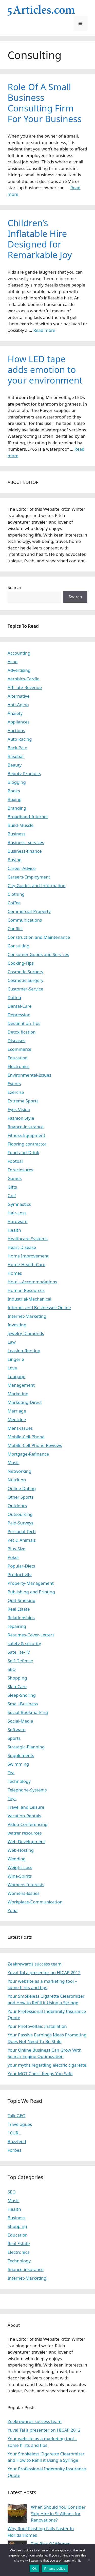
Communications (25, 920)
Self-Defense (20, 1661)
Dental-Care (20, 1006)
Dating (14, 997)
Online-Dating (22, 1488)
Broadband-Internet (28, 816)
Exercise (16, 1092)
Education (18, 1058)
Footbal (15, 1161)
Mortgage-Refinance (28, 1454)
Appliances (18, 722)
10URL (14, 2133)
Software (17, 1729)
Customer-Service (25, 989)
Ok (34, 2568)
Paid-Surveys (20, 1523)
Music (14, 1462)
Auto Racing (20, 739)
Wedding (17, 1859)
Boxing (15, 799)
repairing (17, 1626)
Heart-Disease (22, 1247)
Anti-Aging (18, 705)
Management (21, 1385)
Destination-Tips (24, 1023)
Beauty (15, 765)
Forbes (14, 2150)
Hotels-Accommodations (32, 1282)
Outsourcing (20, 1514)
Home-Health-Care (26, 1264)
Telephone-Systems (27, 1790)
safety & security (24, 1643)
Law (12, 1342)
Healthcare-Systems (28, 1239)
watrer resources (25, 1833)
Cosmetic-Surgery (25, 972)
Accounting (19, 653)
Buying (15, 860)
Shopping (17, 1678)
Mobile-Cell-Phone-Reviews (35, 1445)
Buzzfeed (17, 2141)
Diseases (16, 1040)
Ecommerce (19, 1049)
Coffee (14, 903)
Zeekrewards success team (35, 1964)
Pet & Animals (22, 1540)
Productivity (20, 1574)
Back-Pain (17, 748)
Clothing (16, 894)
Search (14, 587)
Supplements (21, 1755)
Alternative (19, 696)
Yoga (12, 1910)
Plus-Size (16, 1549)
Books (14, 791)
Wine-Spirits (20, 1876)
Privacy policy (54, 2568)
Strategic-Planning (26, 1747)
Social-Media (20, 1721)
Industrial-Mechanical (29, 1299)
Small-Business (23, 1704)
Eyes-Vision (19, 1109)
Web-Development (26, 1841)
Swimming (18, 1764)
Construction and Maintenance (39, 937)
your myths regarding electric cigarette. (47, 2065)
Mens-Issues (20, 1428)
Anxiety (15, 713)
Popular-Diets (21, 1566)
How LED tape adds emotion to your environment (45, 369)
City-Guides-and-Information (36, 885)
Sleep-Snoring (22, 1695)
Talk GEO (17, 2116)
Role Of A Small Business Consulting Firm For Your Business (45, 103)
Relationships (21, 1617)
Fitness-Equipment (26, 1135)
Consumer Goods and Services (38, 954)
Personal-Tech (22, 1531)
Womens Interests (26, 1884)
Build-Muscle (20, 825)
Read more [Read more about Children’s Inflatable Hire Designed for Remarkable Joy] (44, 330)
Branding (17, 808)
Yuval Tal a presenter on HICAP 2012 (44, 1972)
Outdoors (17, 1506)
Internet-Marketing (27, 1316)
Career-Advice (22, 868)
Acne (12, 661)
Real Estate (19, 1609)
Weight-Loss (20, 1867)
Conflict (15, 928)
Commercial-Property (29, 911)
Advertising (19, 670)
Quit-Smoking (21, 1600)
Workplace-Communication (35, 1902)
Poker (13, 1557)
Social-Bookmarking (28, 1712)
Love (12, 1368)
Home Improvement (28, 1256)
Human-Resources (26, 1290)
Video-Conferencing (28, 1824)
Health (14, 1230)
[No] (88, 2560)
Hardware (17, 1221)
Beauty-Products (24, 773)
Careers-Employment (29, 877)
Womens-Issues (24, 1893)
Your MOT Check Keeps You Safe (40, 2073)
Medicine (17, 1419)
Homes (15, 1273)
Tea (11, 1773)
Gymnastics (19, 1204)
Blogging (17, 782)
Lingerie (16, 1359)
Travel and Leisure (26, 1807)
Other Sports (20, 1497)
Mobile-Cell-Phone (26, 1437)
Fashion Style (21, 1118)
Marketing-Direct (25, 1402)
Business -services (26, 842)
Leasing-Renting (24, 1350)
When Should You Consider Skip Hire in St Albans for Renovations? (58, 2513)
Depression (19, 1015)
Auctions (16, 730)
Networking (19, 1471)
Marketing (18, 1394)
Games (15, 1178)
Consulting (18, 946)
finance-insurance (26, 1127)
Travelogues (20, 2124)
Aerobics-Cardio (24, 679)
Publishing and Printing (31, 1592)
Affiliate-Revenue (25, 687)
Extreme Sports (23, 1101)
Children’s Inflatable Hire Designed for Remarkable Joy (40, 239)
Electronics (18, 1066)
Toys (12, 1798)
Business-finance (25, 851)
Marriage (17, 1411)
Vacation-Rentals (24, 1816)
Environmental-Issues (29, 1075)
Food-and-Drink (23, 1152)
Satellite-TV (19, 1652)
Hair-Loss (17, 1213)
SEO (12, 1669)
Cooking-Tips (21, 963)
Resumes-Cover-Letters (31, 1635)
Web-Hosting (21, 1850)
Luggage (16, 1376)
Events (14, 1083)
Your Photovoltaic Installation (37, 2026)
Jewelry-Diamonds (26, 1333)
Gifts (12, 1187)
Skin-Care (17, 1686)
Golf (12, 1195)
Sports (14, 1738)
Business (16, 834)
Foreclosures (20, 1170)
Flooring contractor (27, 1144)
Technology (19, 1781)
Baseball (16, 756)
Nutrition (17, 1480)
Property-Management (31, 1583)
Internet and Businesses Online (39, 1307)
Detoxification (22, 1032)
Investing (17, 1325)
